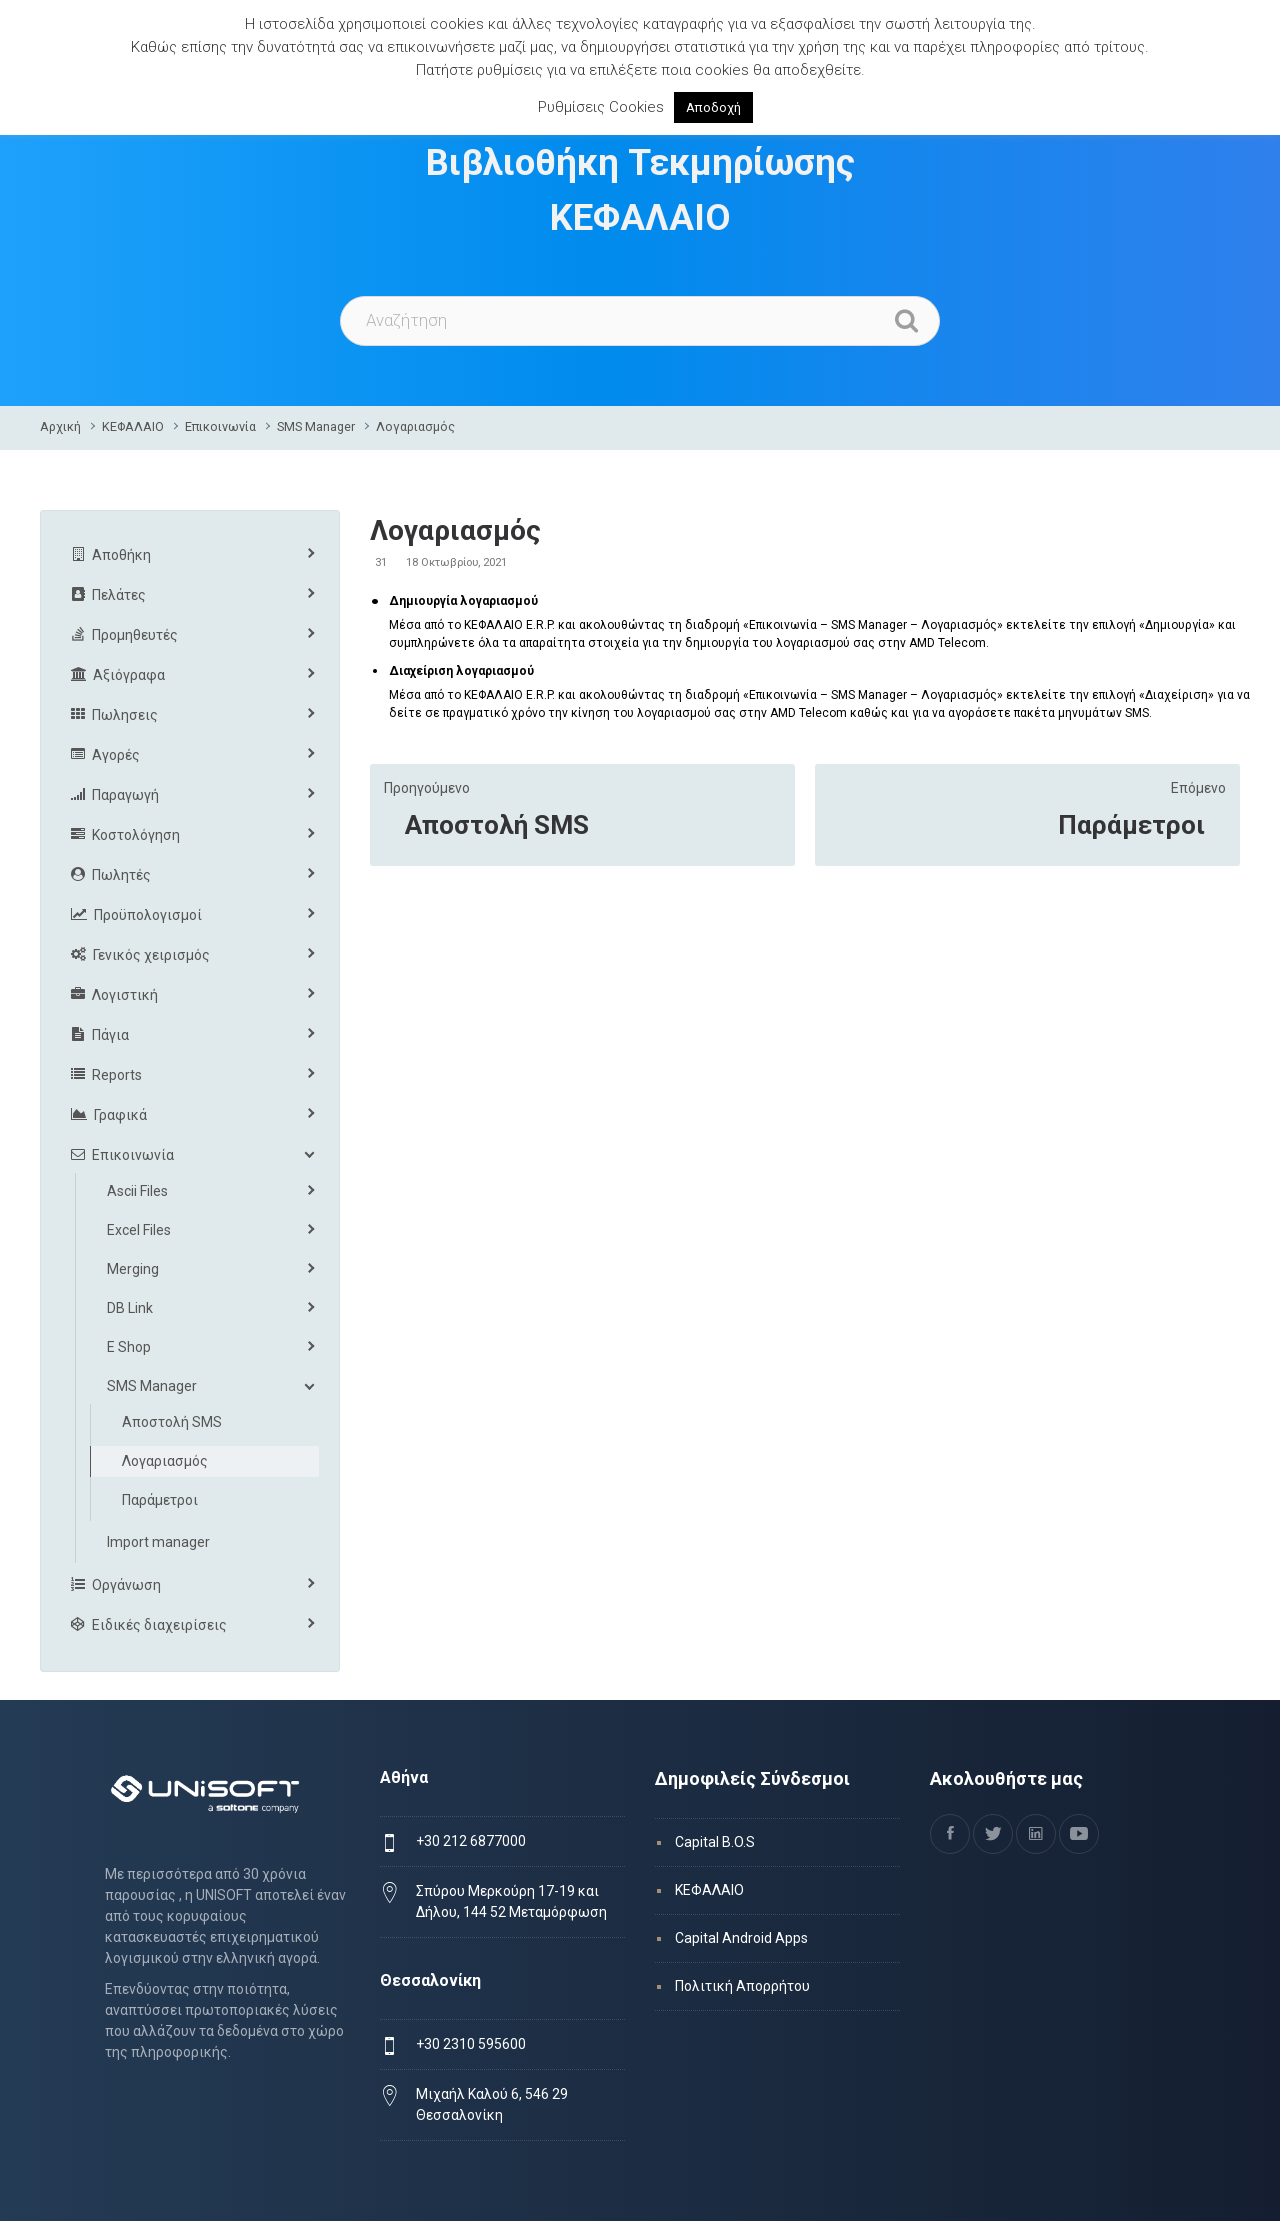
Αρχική (60, 426)
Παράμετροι (1131, 825)
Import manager (158, 1542)
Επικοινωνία (220, 426)
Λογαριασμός (415, 426)
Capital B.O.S (715, 1842)
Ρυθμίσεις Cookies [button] (601, 107)
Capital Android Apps (741, 1938)
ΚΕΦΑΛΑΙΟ (133, 426)
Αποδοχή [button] (713, 107)
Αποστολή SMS (497, 825)
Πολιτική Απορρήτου (742, 1986)
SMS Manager (316, 426)
